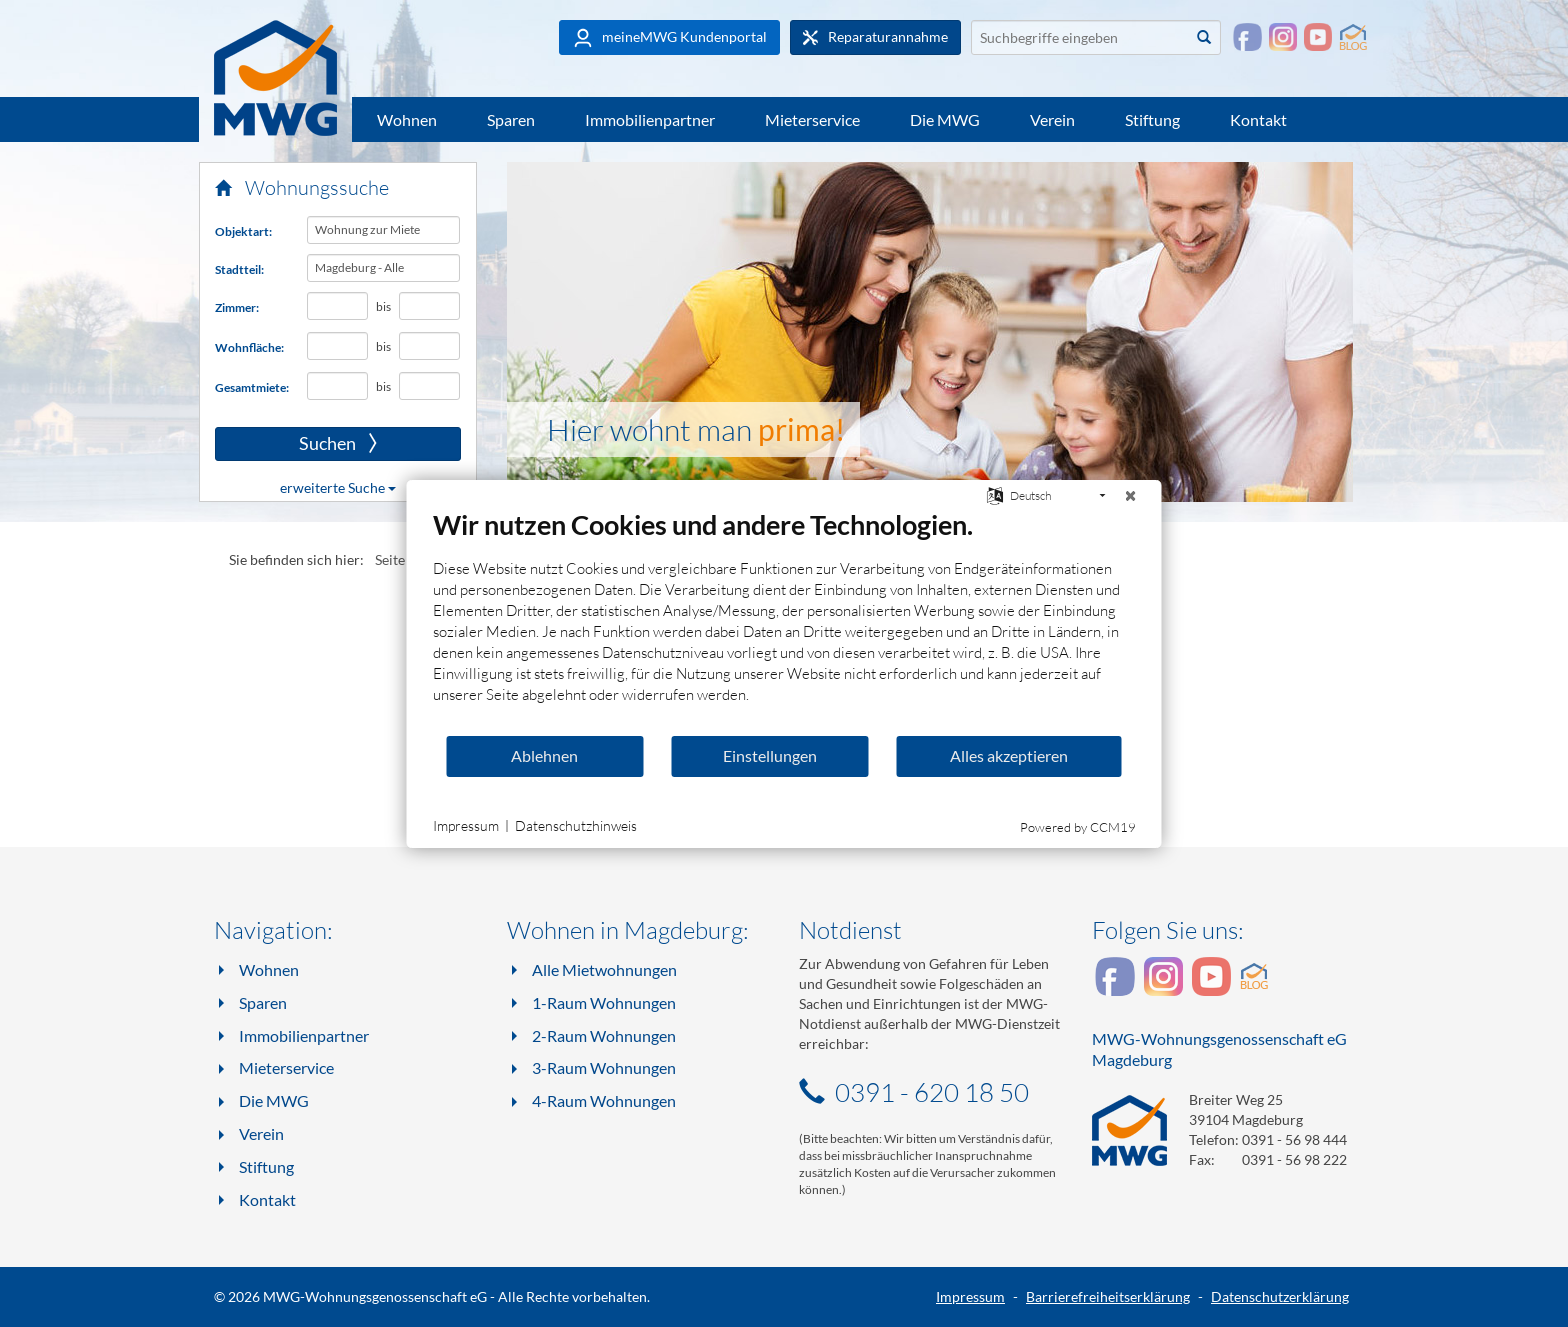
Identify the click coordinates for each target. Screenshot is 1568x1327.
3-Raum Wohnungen (604, 1067)
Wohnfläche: (249, 347)
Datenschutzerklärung (1280, 1296)
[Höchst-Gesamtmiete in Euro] (430, 386)
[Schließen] (1131, 496)
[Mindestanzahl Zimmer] (338, 306)
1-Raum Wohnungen (604, 1002)
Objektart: (243, 231)
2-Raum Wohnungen (604, 1035)
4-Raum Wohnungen (604, 1100)
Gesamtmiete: (252, 387)
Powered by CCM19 (1078, 827)
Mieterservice (812, 119)
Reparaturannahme (875, 37)
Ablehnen (544, 755)
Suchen (296, 444)
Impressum (970, 1296)
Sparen (511, 119)
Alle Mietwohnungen (604, 969)
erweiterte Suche (338, 487)
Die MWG (945, 119)
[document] (784, 621)
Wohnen (407, 119)
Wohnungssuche (302, 187)
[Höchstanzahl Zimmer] (430, 306)
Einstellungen (770, 755)
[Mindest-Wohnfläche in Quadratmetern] (338, 346)
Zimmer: (237, 307)
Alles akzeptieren (1009, 755)
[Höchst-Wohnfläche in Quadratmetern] (430, 346)
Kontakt (1258, 119)
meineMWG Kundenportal (669, 38)
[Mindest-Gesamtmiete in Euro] (338, 386)
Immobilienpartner (650, 119)
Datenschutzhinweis (576, 825)
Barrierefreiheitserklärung (1108, 1296)
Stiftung (1152, 119)
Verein (1052, 119)
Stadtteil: (239, 269)
